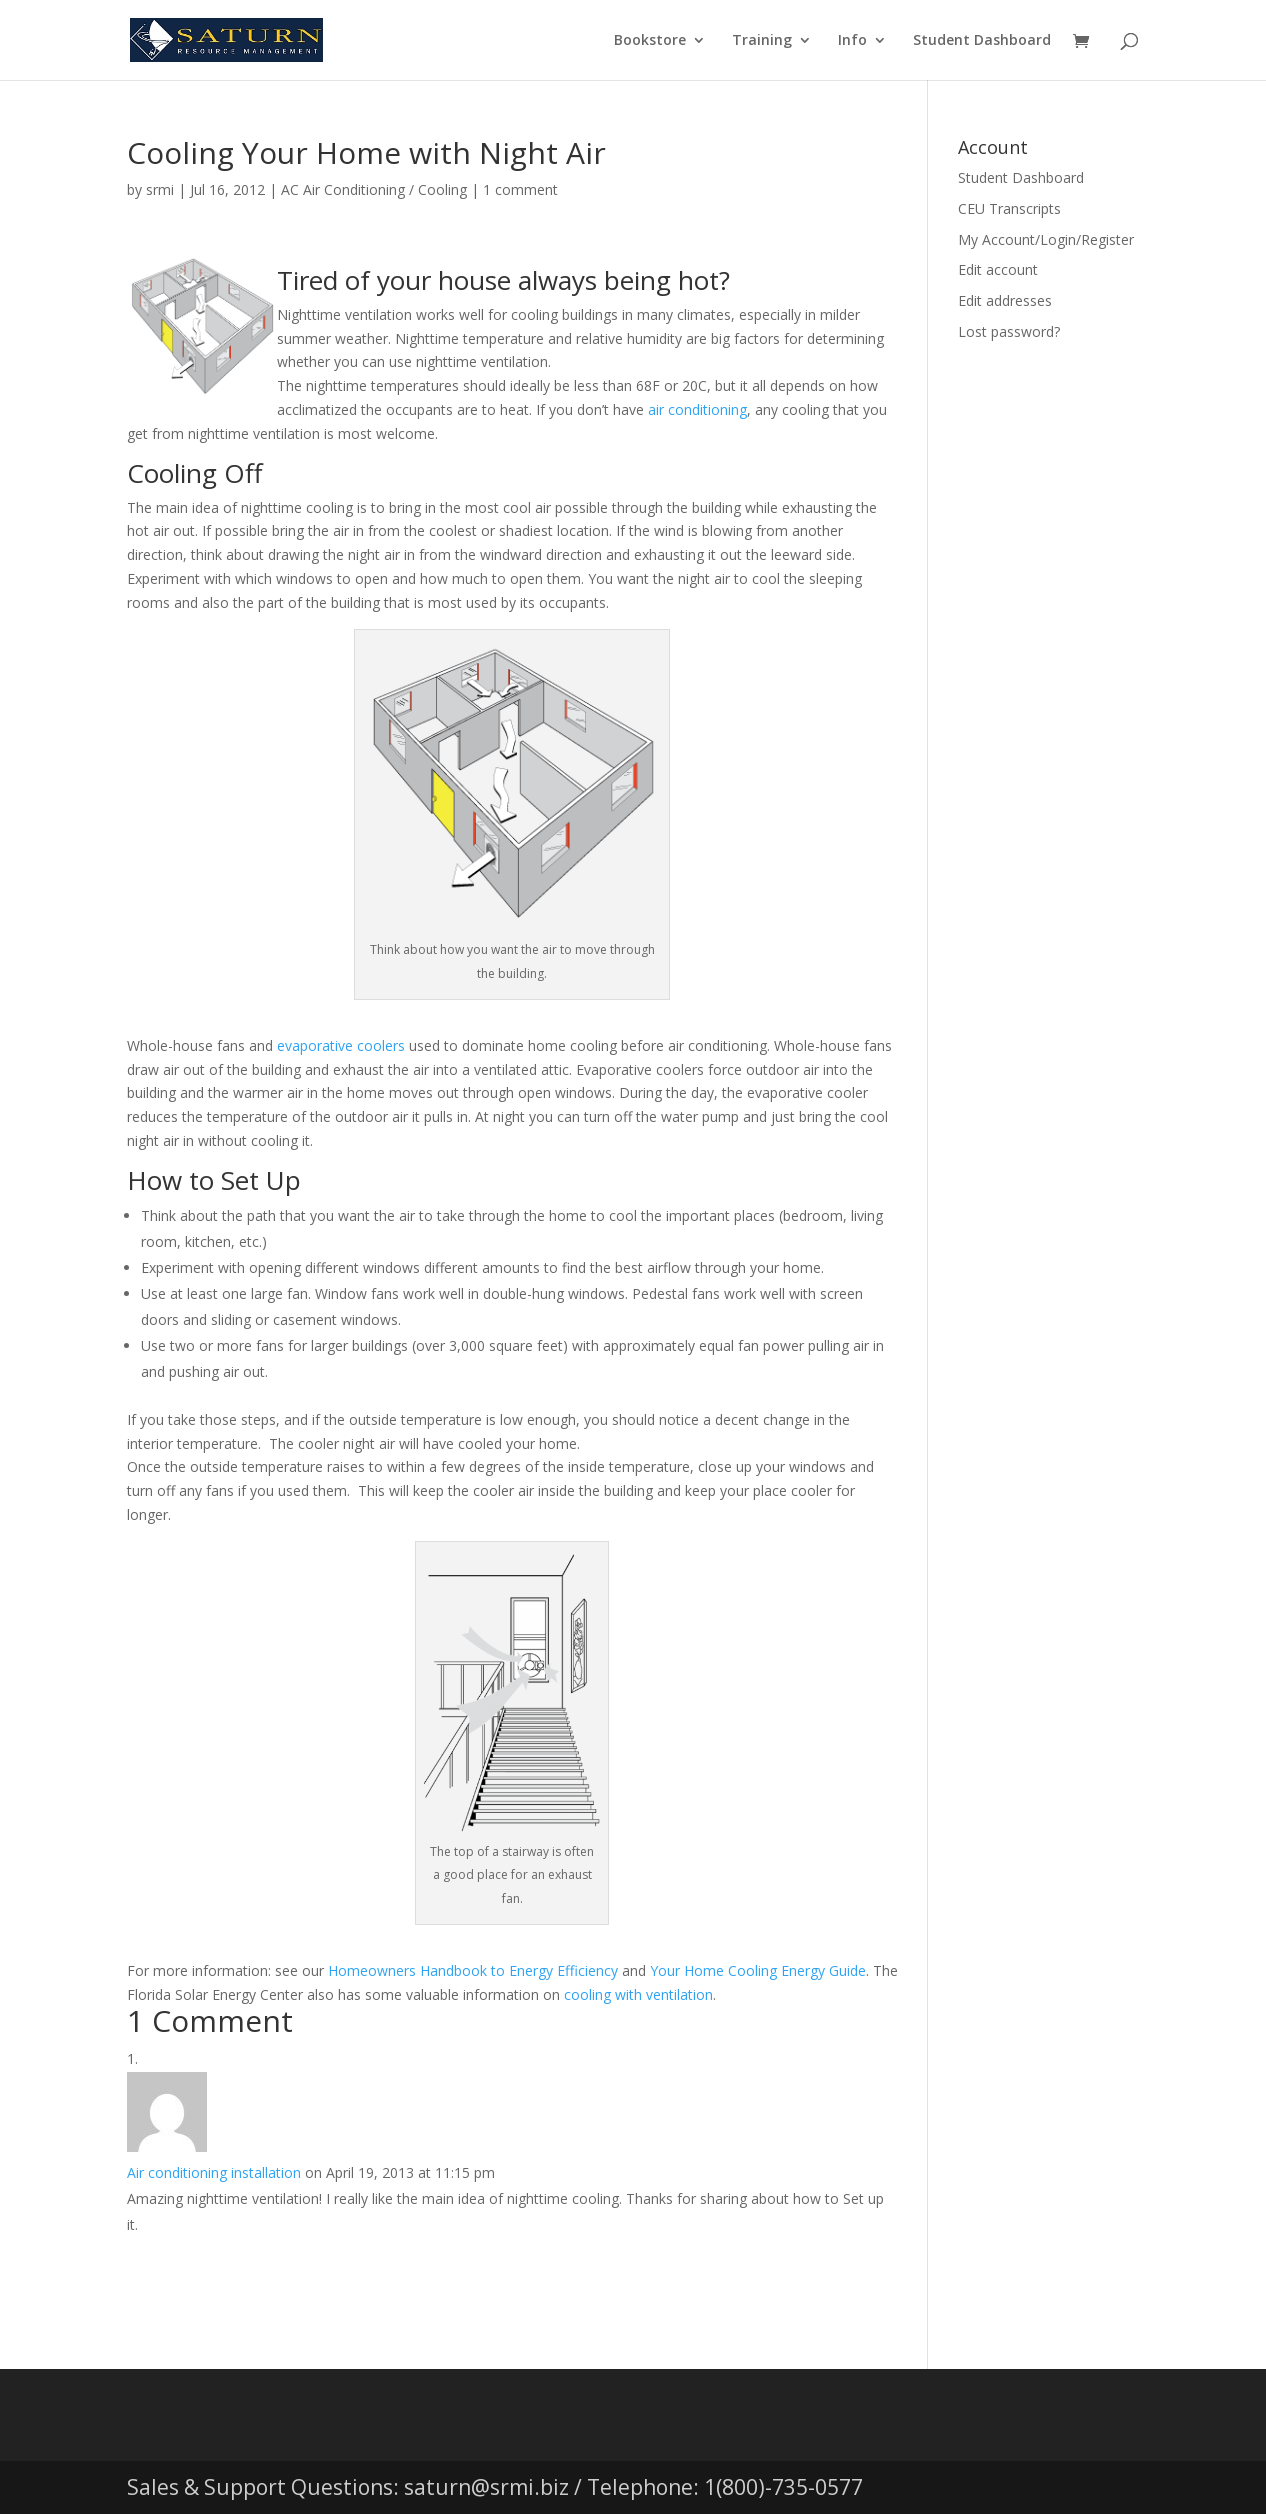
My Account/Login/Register (1046, 239)
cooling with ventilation (638, 1994)
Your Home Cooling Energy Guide (758, 1970)
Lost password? (1009, 331)
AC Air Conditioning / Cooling (374, 189)
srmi (160, 189)
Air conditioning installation (214, 2172)
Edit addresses (1005, 300)
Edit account (998, 269)
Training (762, 41)
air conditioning (697, 409)
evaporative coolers (341, 1045)
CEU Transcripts (1009, 208)
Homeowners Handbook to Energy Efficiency (473, 1970)
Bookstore (650, 41)
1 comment (520, 189)
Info (852, 41)
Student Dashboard (982, 41)
